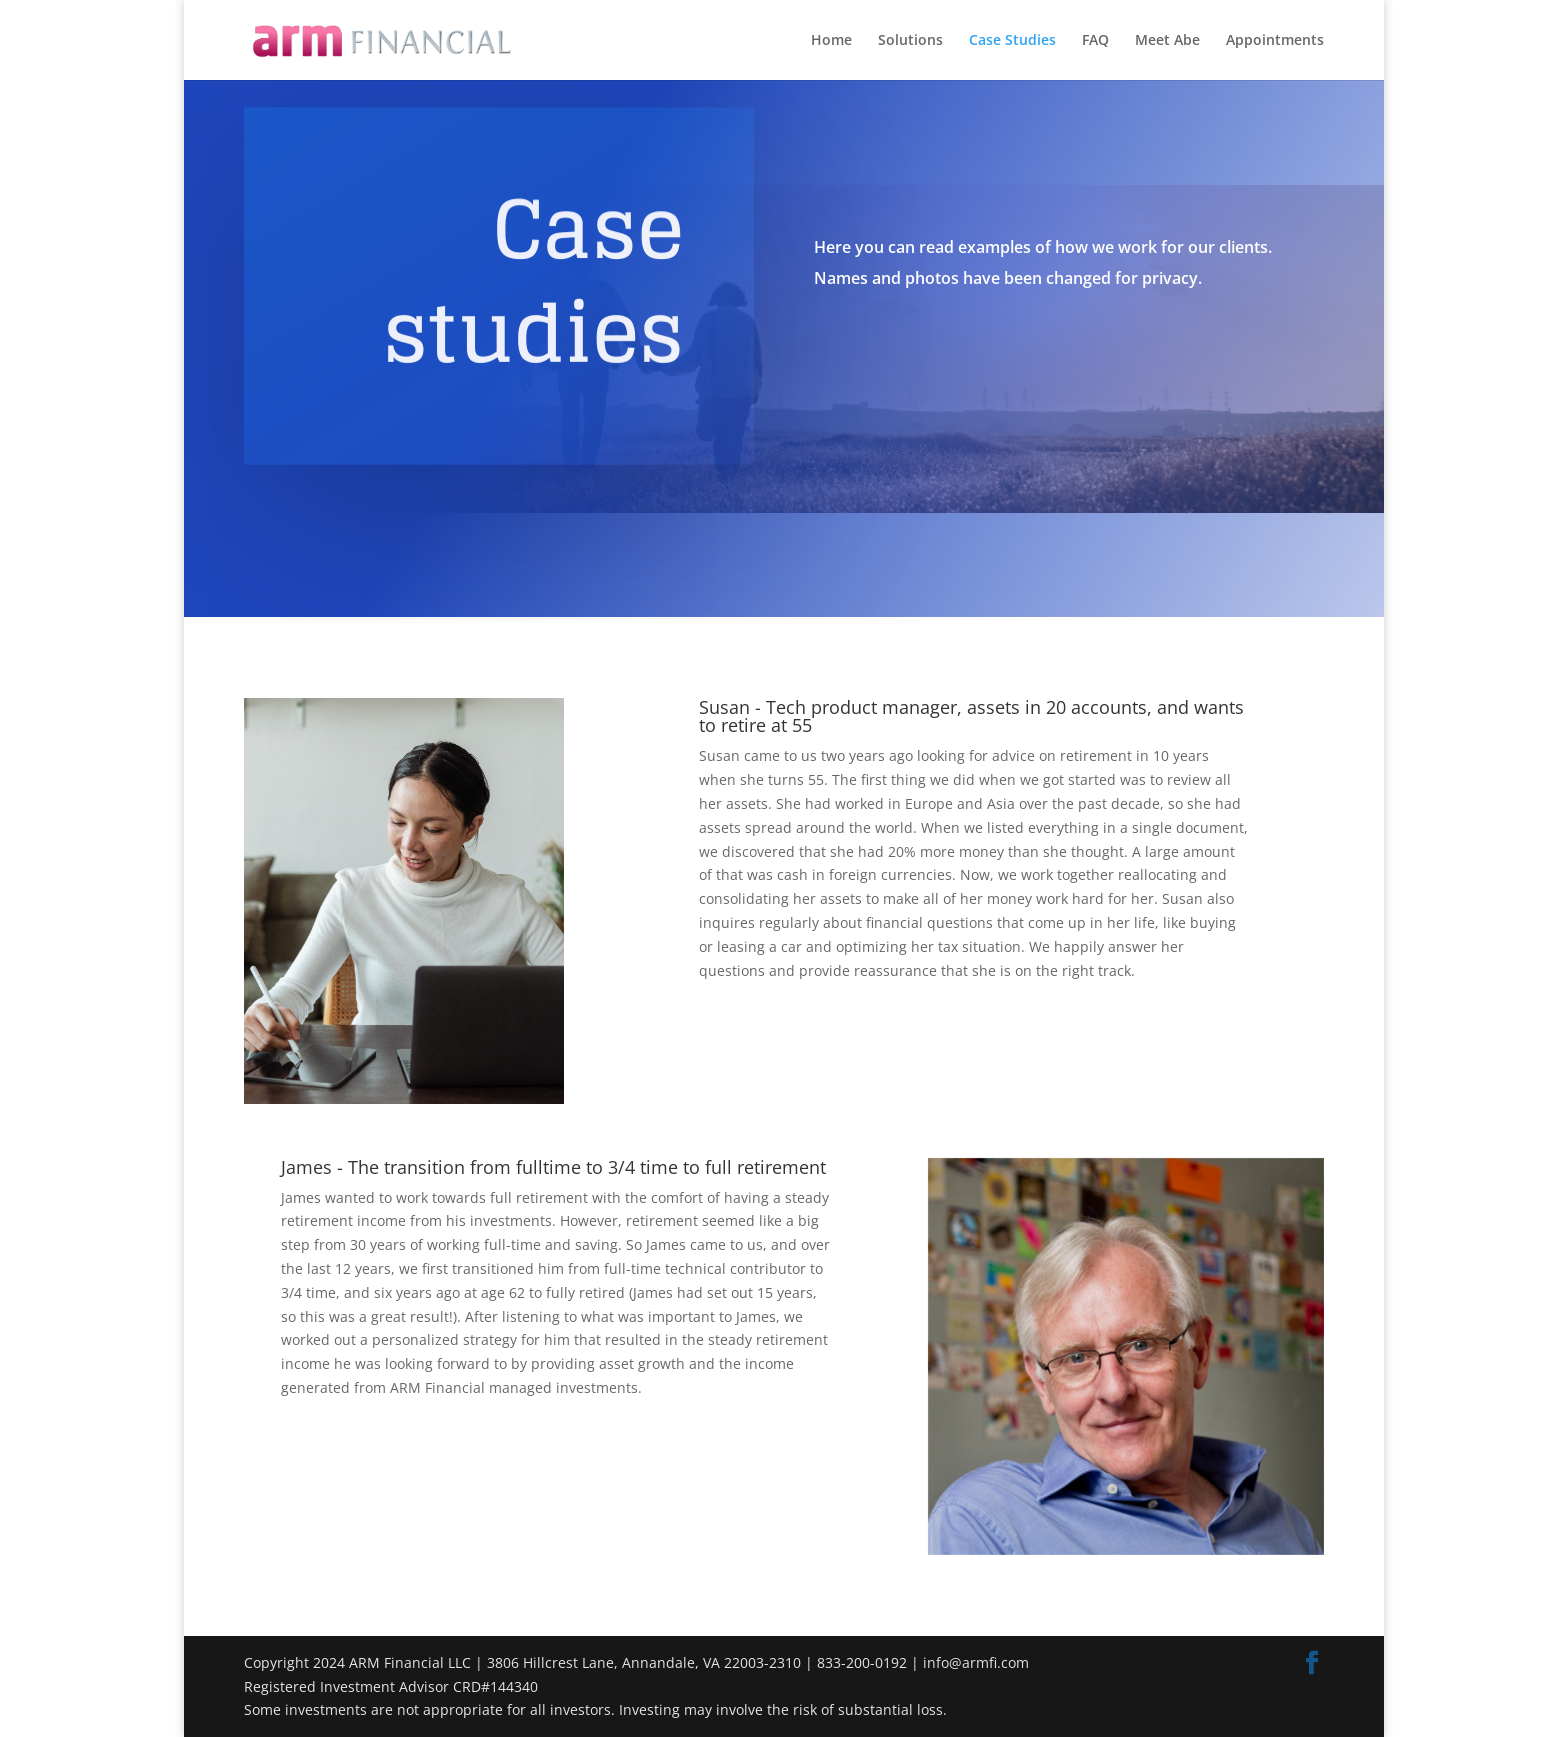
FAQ (1095, 41)
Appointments (1275, 41)
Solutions (910, 41)
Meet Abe (1167, 41)
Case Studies (1012, 41)
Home (831, 41)
